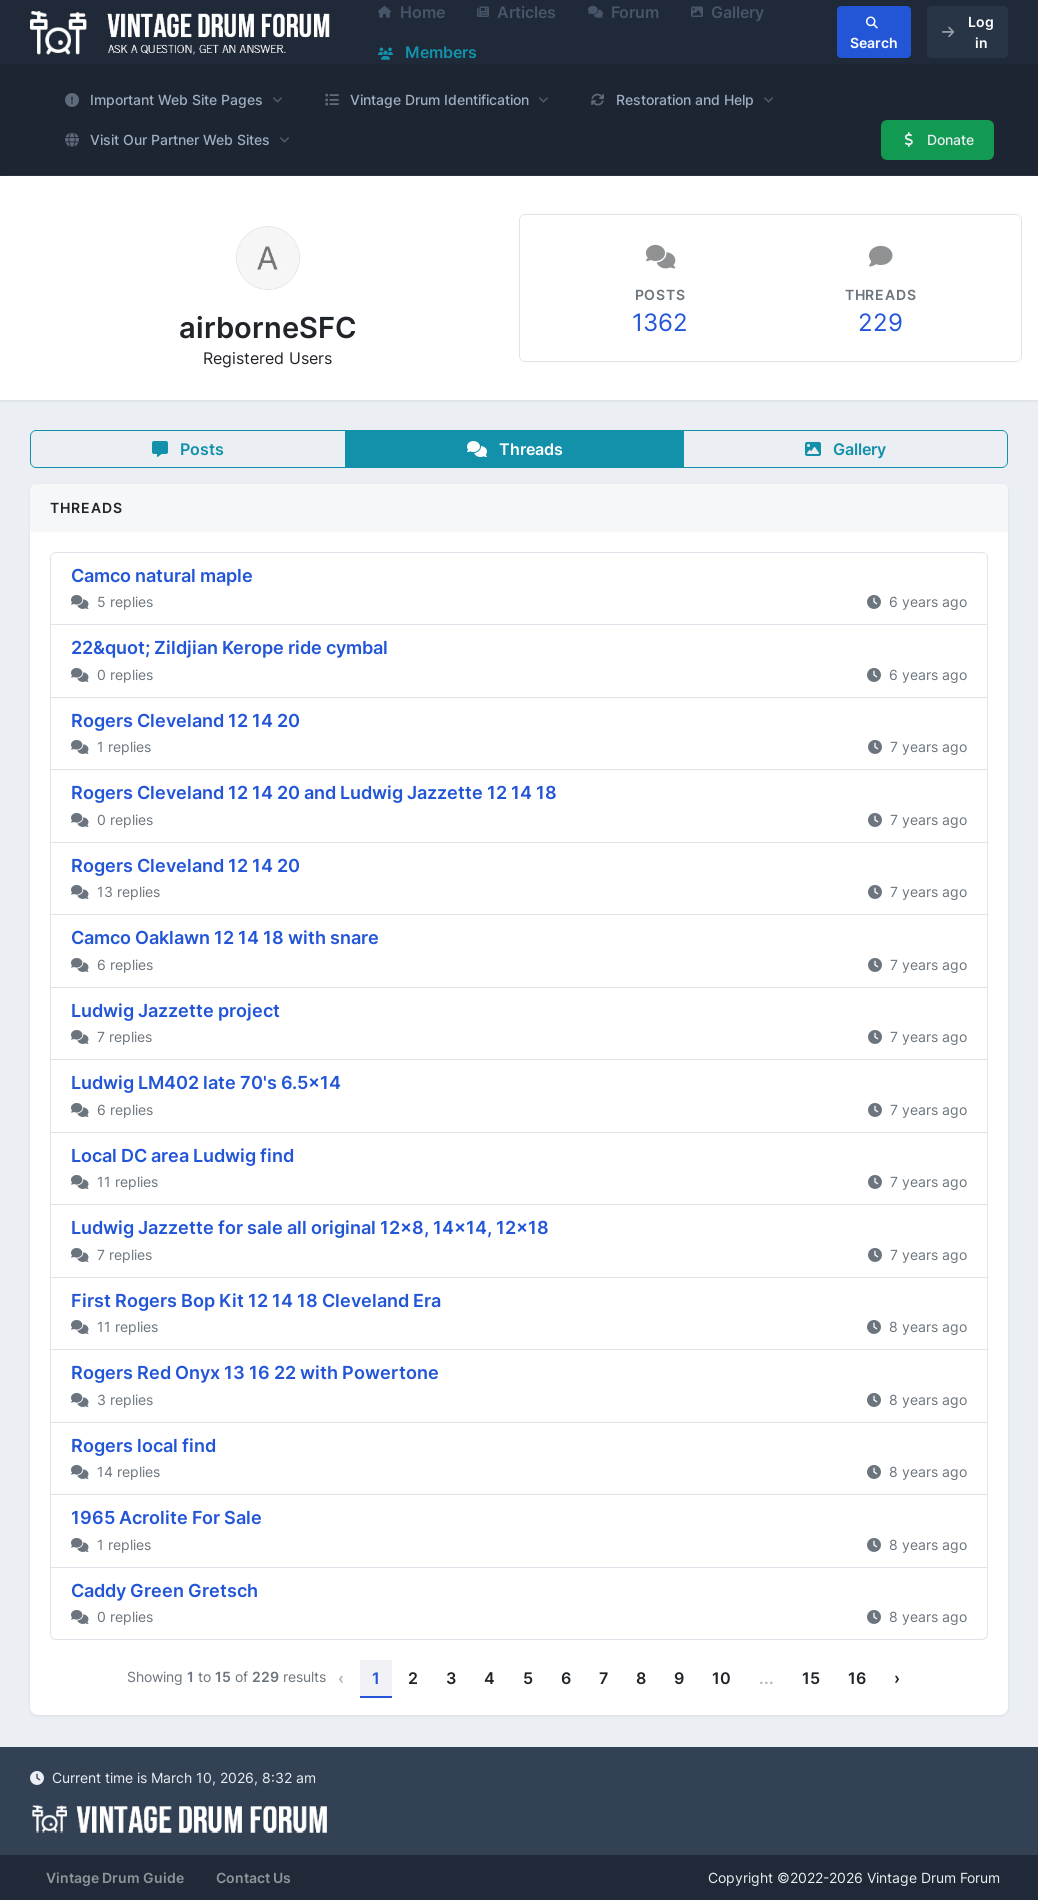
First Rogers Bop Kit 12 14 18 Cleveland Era (256, 1300)
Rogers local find (143, 1445)
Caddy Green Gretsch (164, 1590)
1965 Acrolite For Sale (166, 1517)
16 (857, 1678)
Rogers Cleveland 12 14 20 (185, 720)
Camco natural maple (162, 575)
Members (427, 52)
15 (811, 1678)
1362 (660, 322)
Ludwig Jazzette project (175, 1010)
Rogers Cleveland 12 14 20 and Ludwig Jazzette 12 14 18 (314, 792)
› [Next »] (897, 1678)
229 (880, 322)
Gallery (845, 449)
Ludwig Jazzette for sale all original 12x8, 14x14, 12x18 (310, 1227)
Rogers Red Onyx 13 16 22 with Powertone (255, 1372)
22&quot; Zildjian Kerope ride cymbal (229, 647)
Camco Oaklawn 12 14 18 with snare (225, 937)
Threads (515, 449)
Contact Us (253, 1877)
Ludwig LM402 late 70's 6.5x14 (206, 1082)
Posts (188, 449)
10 (721, 1678)
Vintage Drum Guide (115, 1877)
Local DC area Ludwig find (182, 1155)
